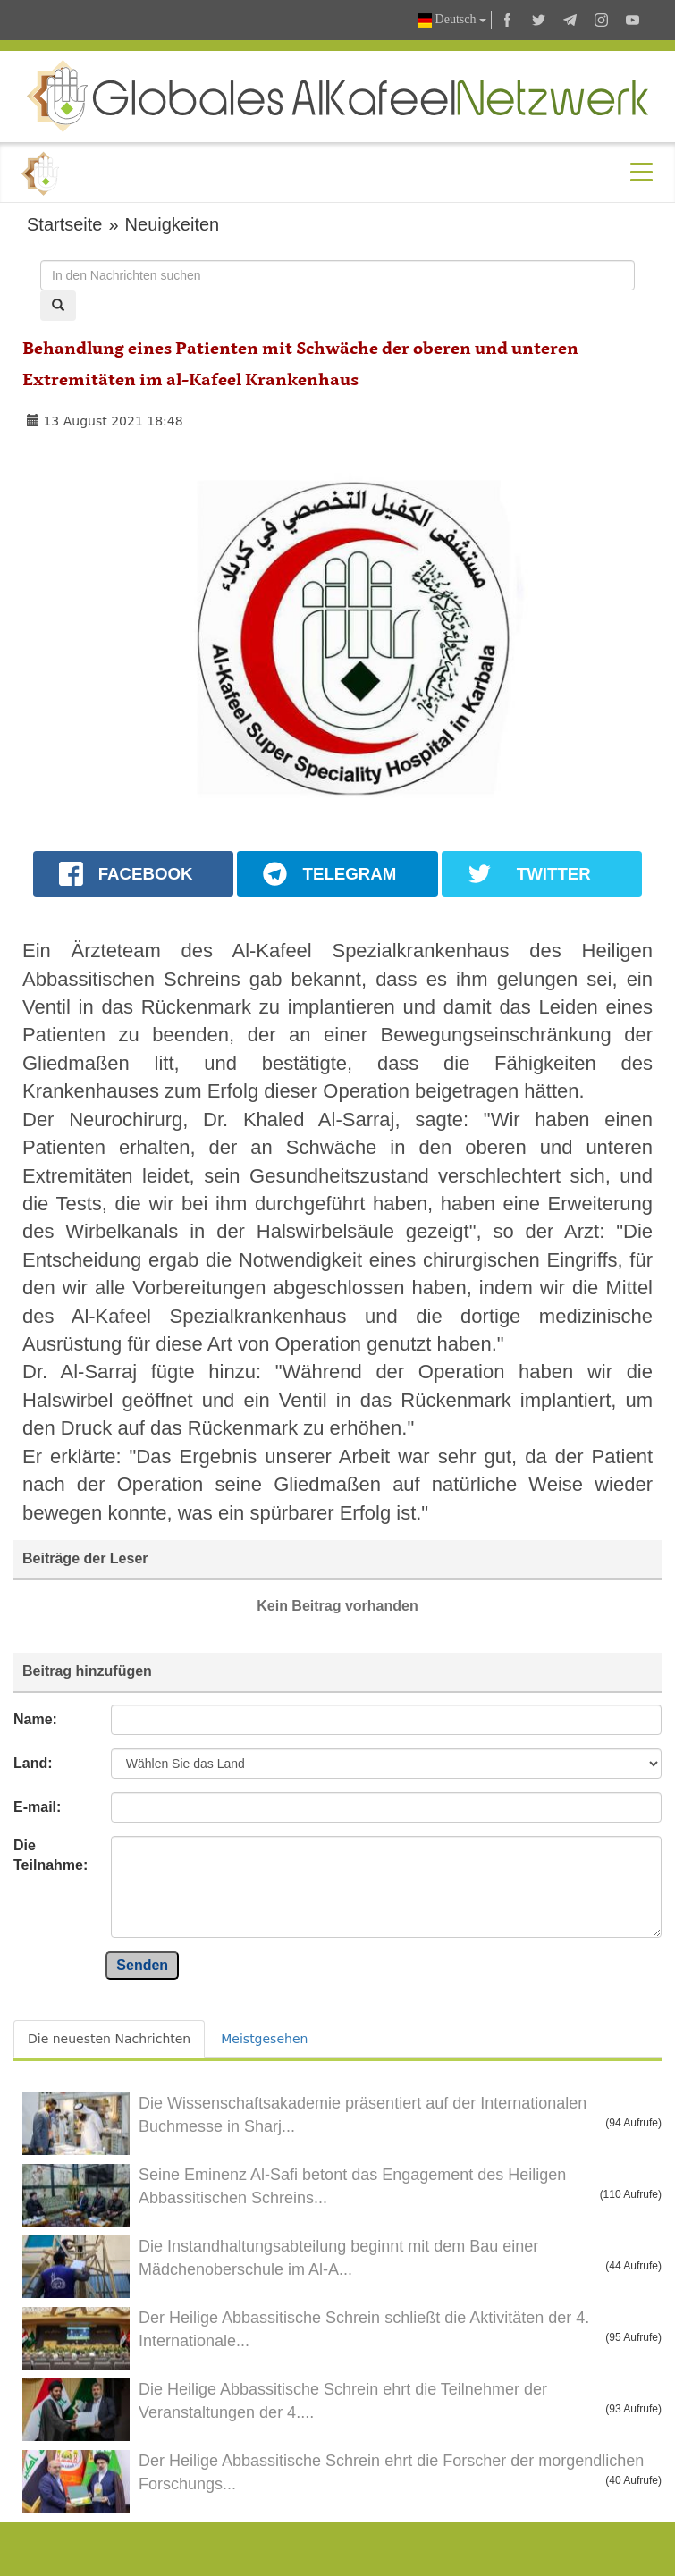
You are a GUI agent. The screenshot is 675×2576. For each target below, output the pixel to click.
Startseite (64, 224)
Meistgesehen (264, 2039)
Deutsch (452, 20)
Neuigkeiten (172, 224)
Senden (142, 1965)
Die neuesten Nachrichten (109, 2039)
